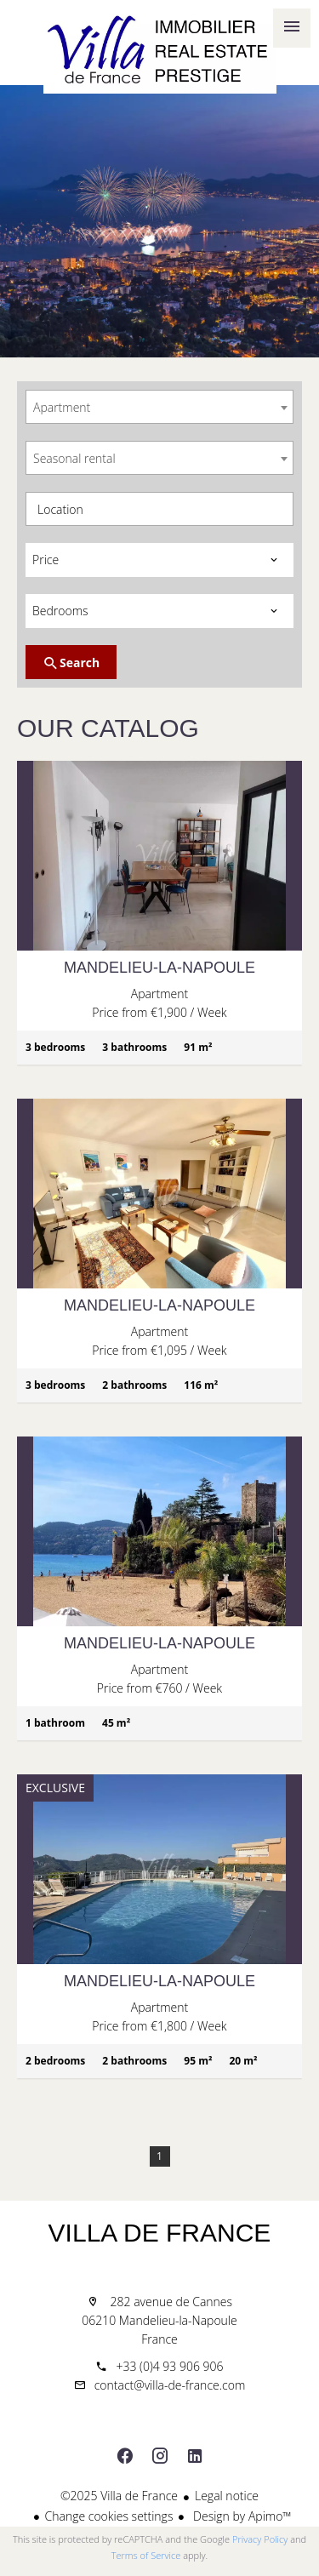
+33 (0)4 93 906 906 (169, 2366)
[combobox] (159, 407)
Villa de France (159, 2233)
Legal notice (227, 2495)
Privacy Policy (260, 2539)
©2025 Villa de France (119, 2495)
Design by (240, 2516)
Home (159, 51)
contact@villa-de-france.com (170, 2385)
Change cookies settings (109, 2516)
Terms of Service (146, 2555)
